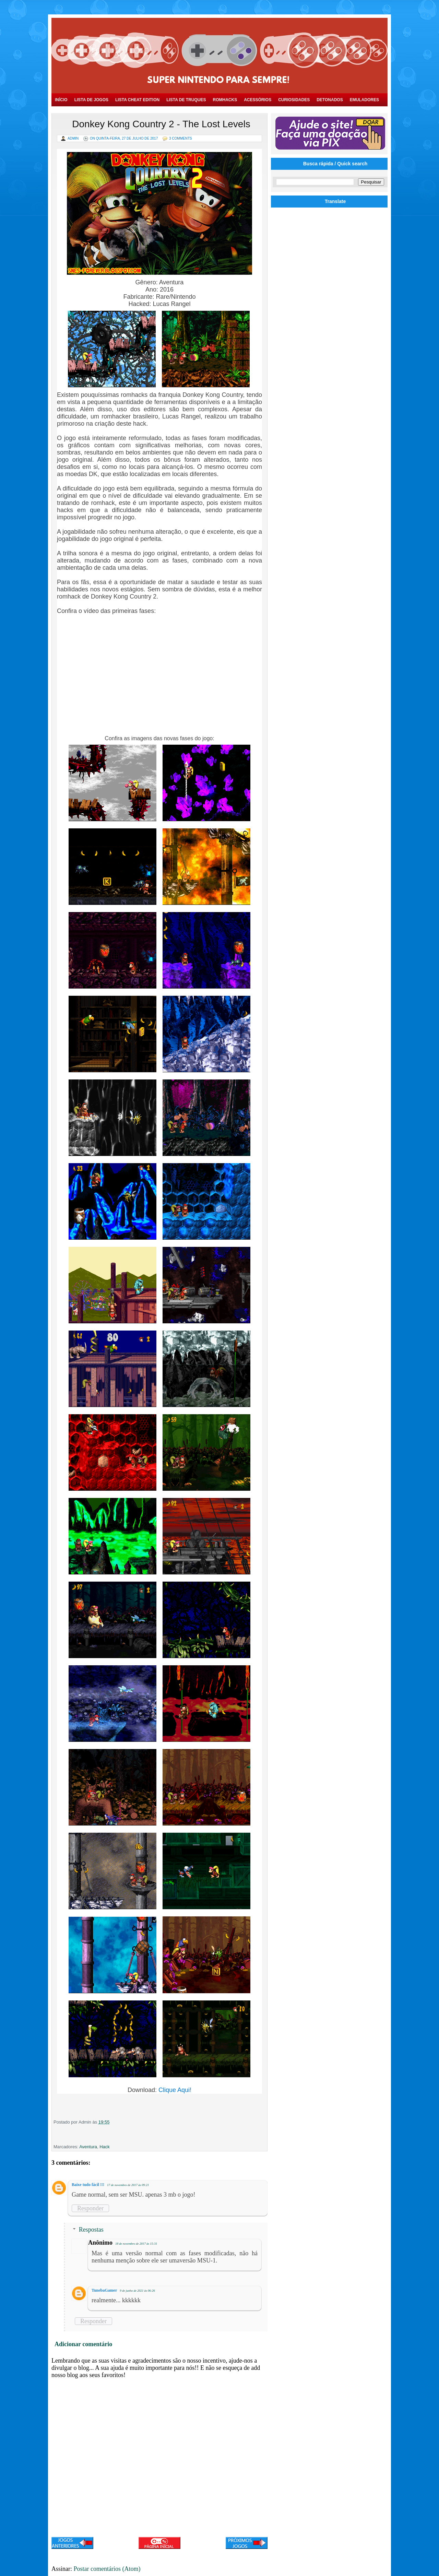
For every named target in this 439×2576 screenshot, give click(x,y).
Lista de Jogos (91, 99)
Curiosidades (294, 99)
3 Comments (180, 138)
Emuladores (364, 99)
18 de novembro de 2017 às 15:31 (136, 2243)
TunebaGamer (104, 2290)
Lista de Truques (186, 99)
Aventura (88, 2146)
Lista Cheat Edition (137, 99)
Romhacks (225, 99)
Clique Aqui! (174, 2090)
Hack (104, 2146)
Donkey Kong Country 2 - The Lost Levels (161, 124)
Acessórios (257, 99)
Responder (90, 2208)
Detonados (330, 99)
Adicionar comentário (83, 2344)
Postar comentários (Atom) (107, 2568)
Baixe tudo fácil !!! (88, 2184)
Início (61, 99)
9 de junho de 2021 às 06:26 (137, 2290)
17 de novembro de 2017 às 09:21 (128, 2185)
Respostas (91, 2229)
